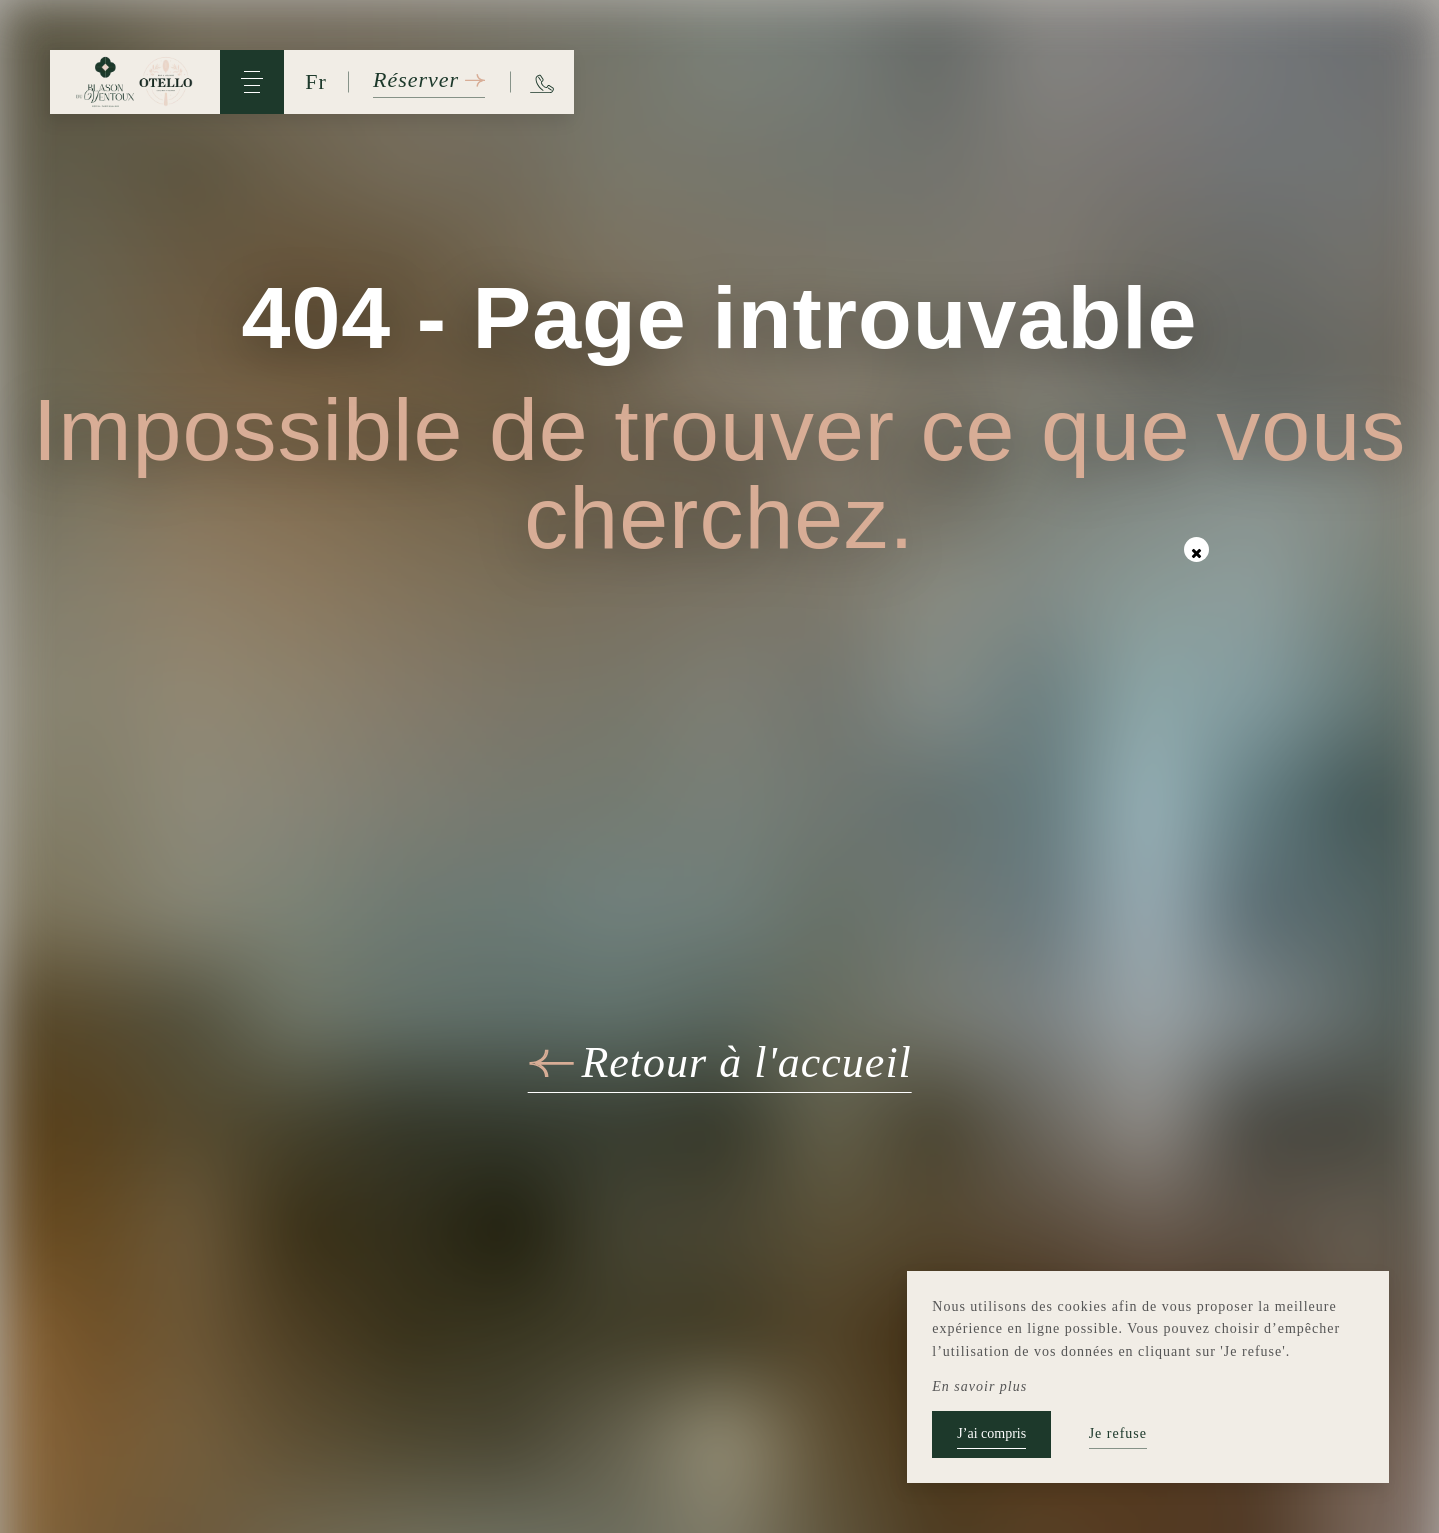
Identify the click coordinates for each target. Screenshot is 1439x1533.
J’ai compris (991, 1433)
